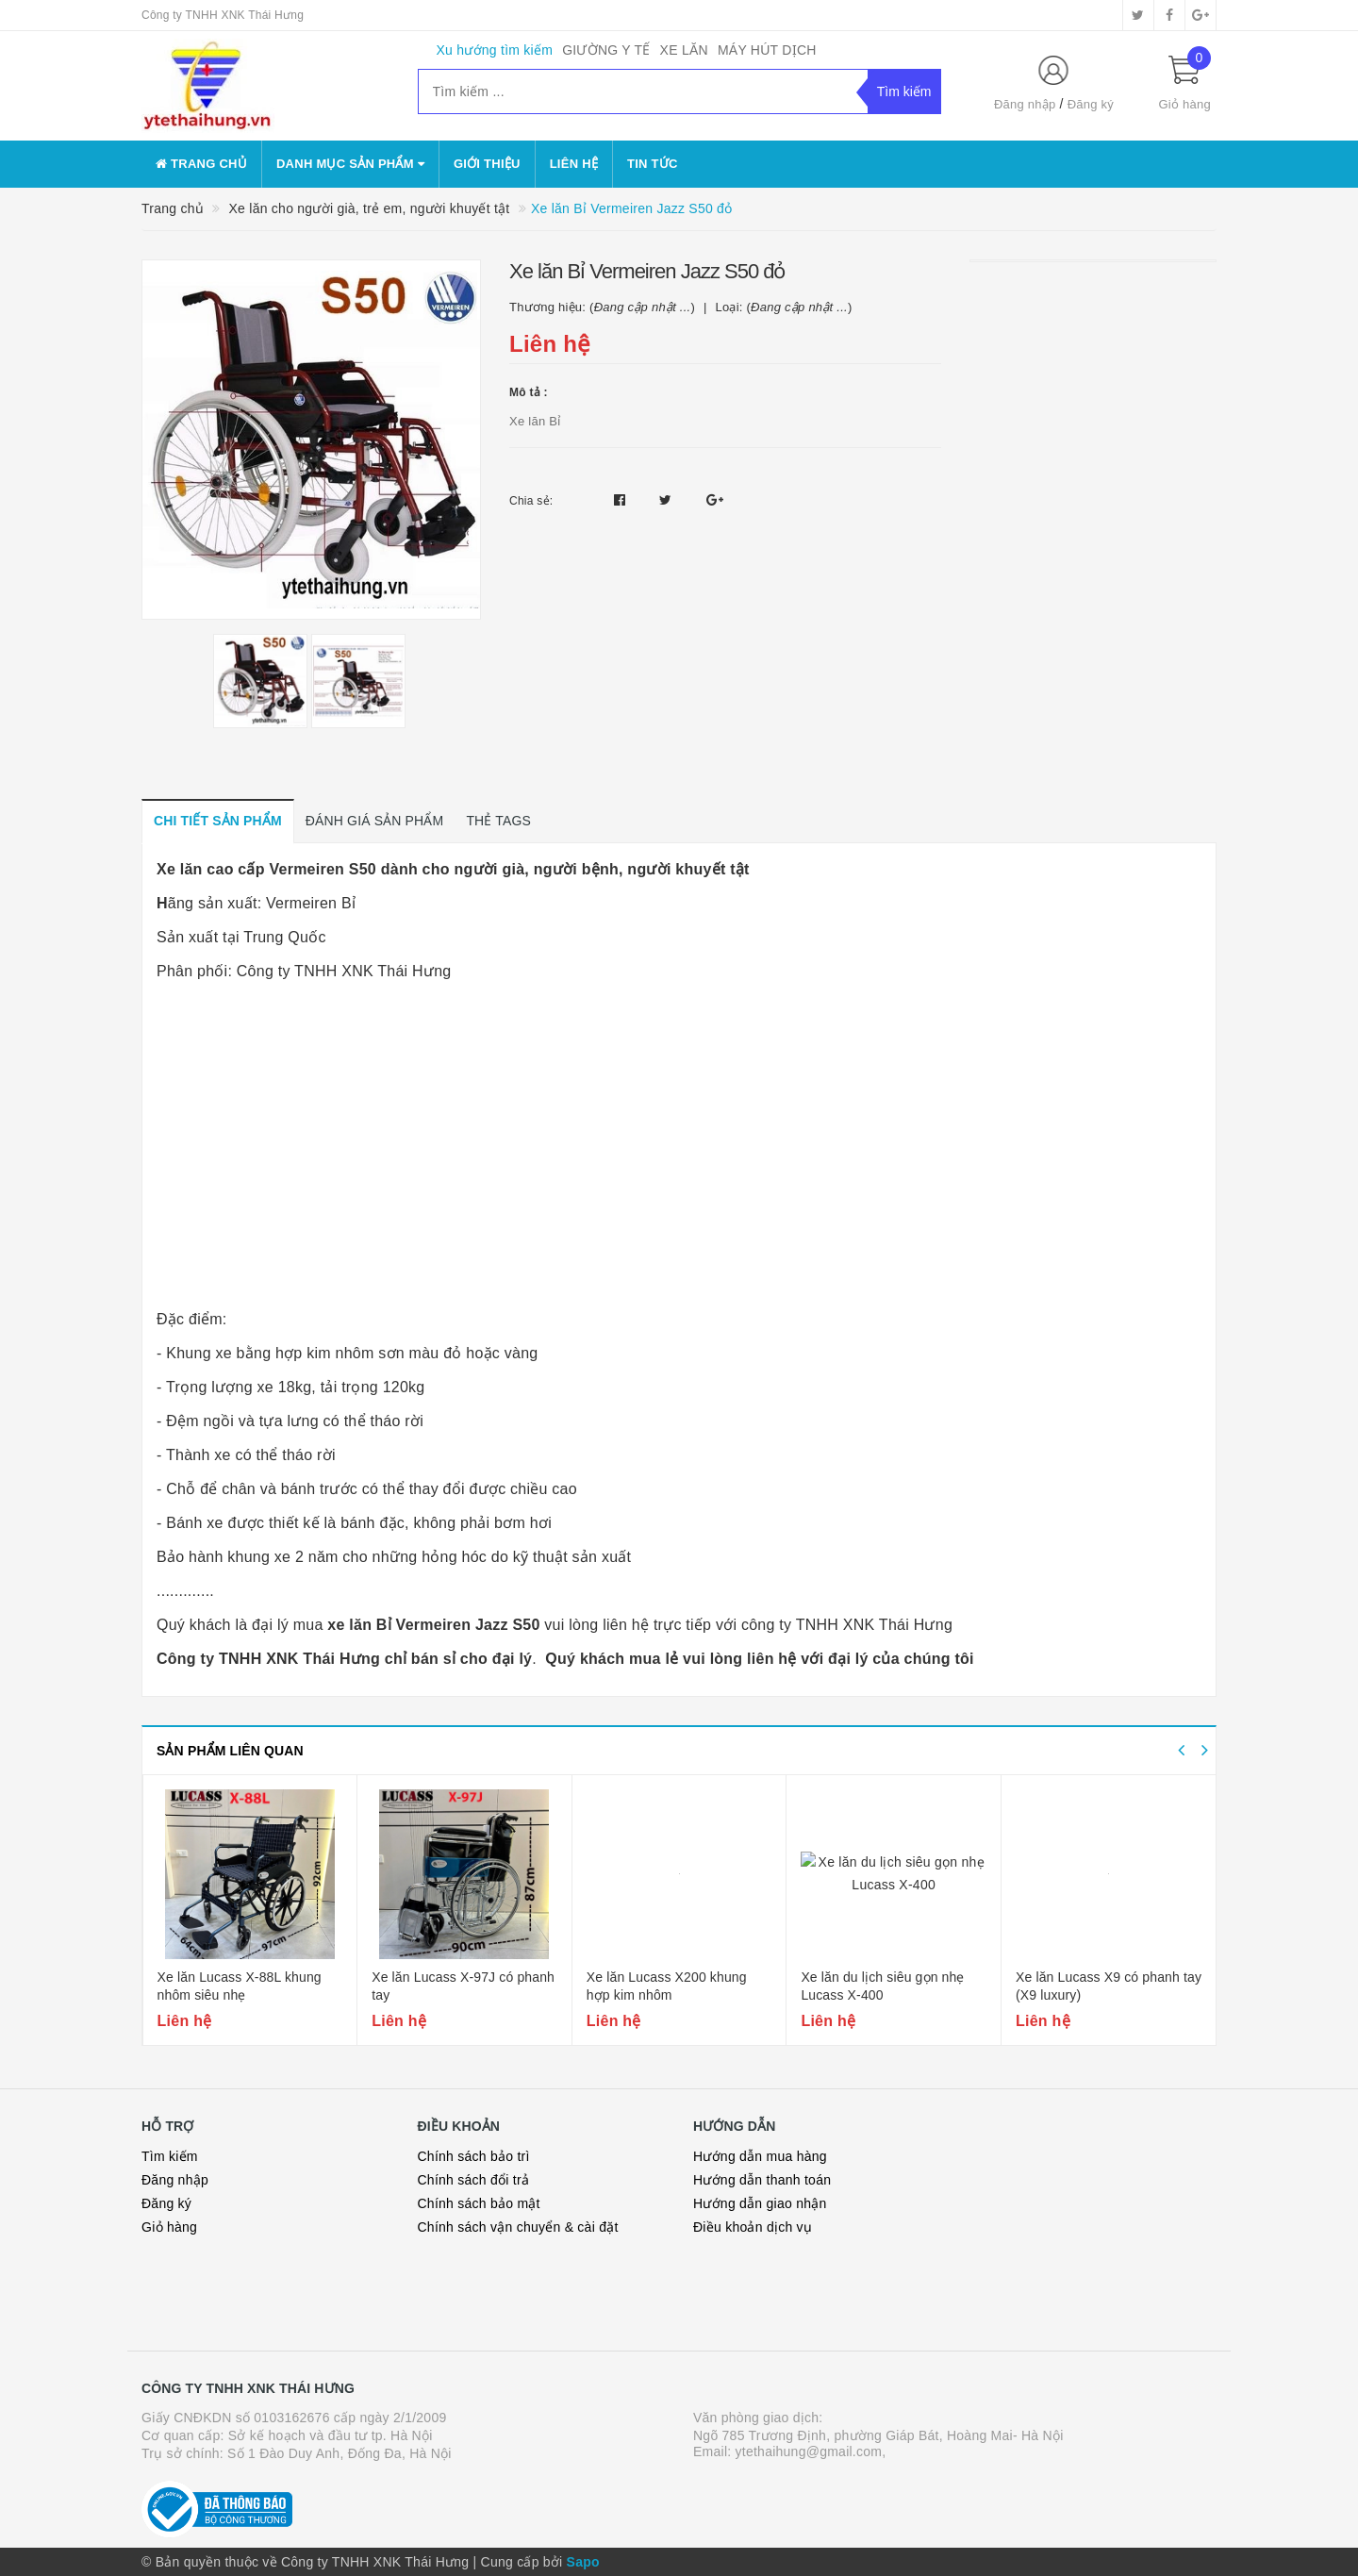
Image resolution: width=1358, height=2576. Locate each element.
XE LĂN (684, 50)
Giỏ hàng (169, 2227)
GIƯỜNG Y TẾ (606, 50)
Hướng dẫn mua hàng (760, 2156)
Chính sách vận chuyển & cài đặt (518, 2227)
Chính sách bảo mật (479, 2203)
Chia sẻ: (531, 500)
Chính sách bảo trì (474, 2156)
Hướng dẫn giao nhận (760, 2203)
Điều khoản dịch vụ (752, 2227)
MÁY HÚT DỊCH (767, 50)
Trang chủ (201, 164)
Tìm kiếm (169, 2156)
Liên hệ (574, 164)
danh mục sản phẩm (350, 164)
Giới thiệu (487, 164)
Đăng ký (1091, 104)
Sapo (583, 2561)
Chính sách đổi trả (474, 2179)
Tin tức (652, 164)
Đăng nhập (1025, 104)
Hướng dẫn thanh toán (762, 2179)
